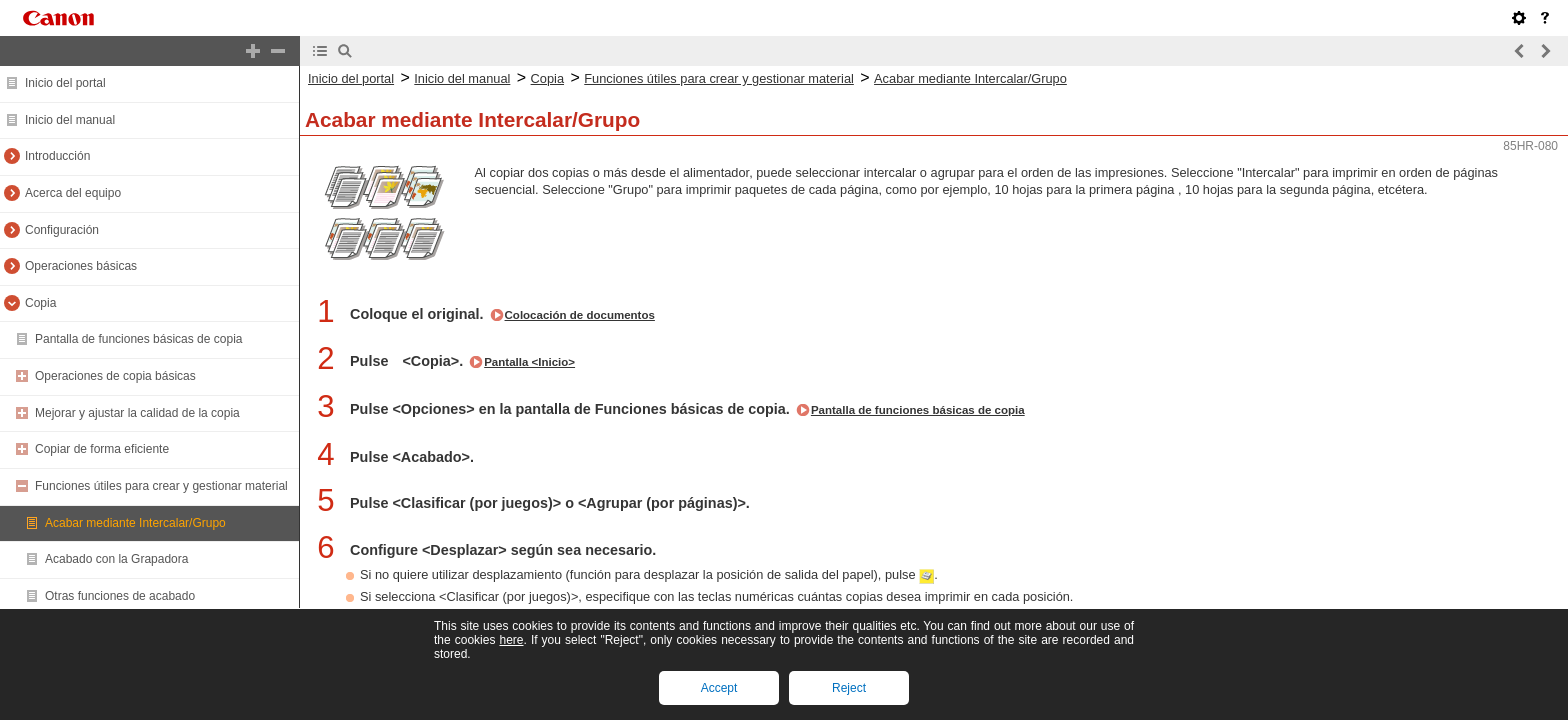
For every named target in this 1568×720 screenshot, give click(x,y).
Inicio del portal (65, 83)
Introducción (57, 156)
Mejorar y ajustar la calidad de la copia (137, 413)
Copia (40, 303)
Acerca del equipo (73, 193)
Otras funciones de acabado (120, 596)
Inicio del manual (70, 120)
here (511, 640)
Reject (849, 688)
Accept (719, 688)
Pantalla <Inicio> (529, 362)
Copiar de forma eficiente (102, 449)
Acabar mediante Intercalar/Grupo (135, 523)
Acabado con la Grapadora (116, 559)
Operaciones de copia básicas (115, 376)
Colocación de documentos (580, 315)
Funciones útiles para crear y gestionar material (161, 486)
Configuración (62, 230)
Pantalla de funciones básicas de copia (138, 339)
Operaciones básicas (81, 266)
